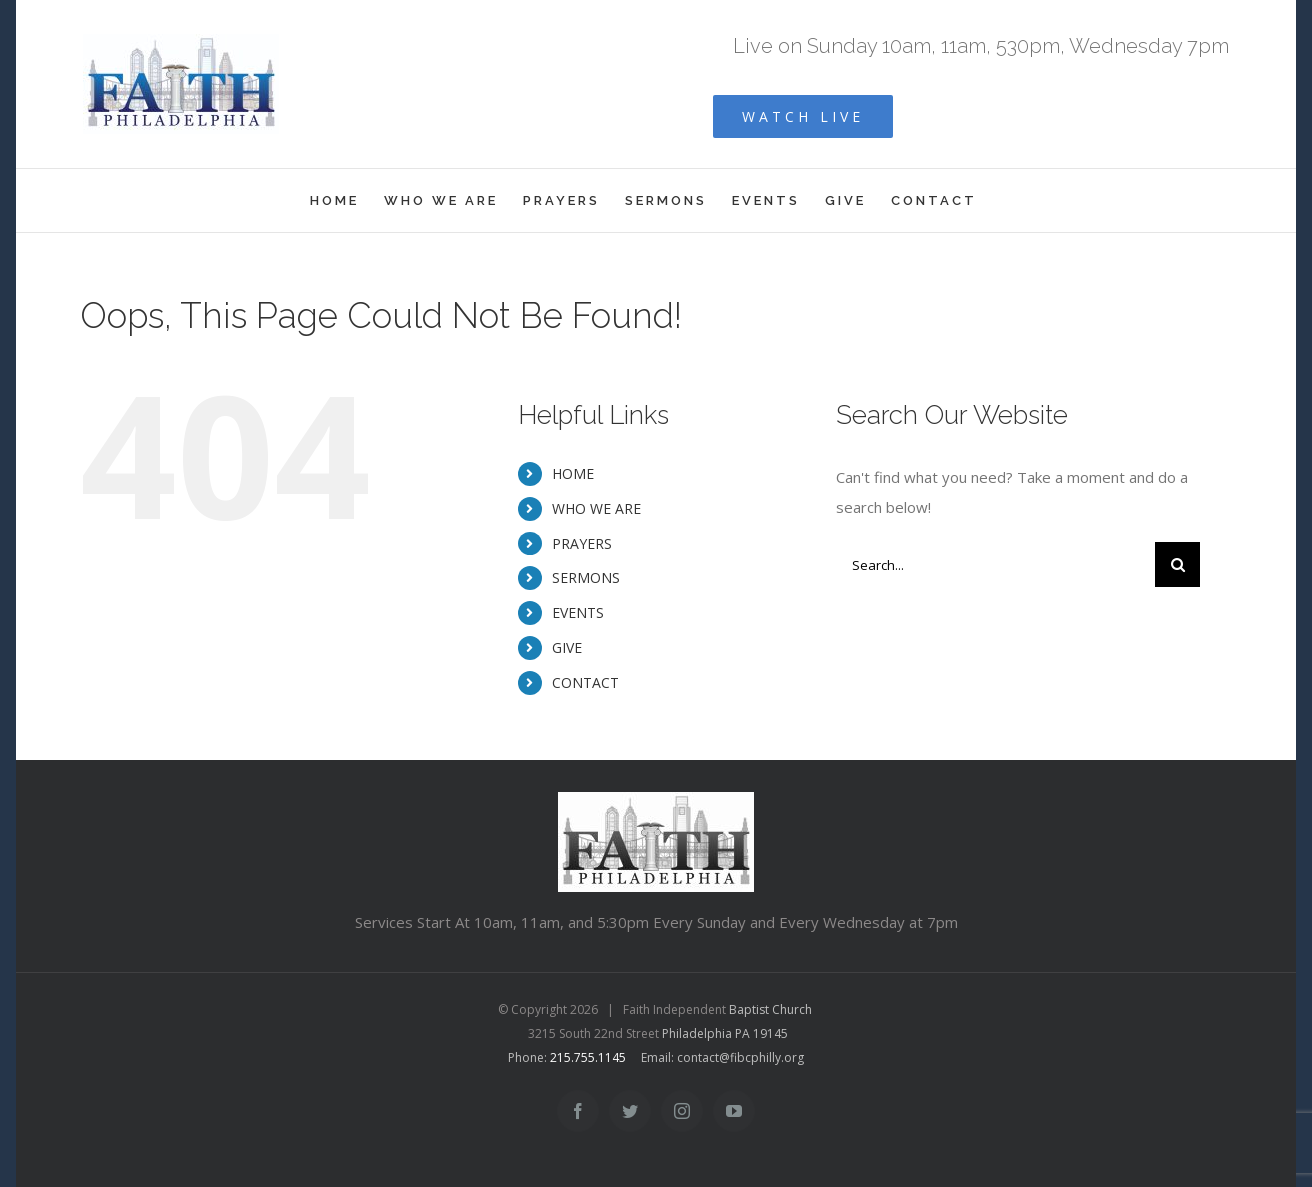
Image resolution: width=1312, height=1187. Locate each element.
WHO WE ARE (596, 508)
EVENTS (578, 612)
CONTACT (585, 682)
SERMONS (586, 577)
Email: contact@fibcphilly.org (722, 1057)
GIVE (567, 647)
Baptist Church (770, 1009)
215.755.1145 (588, 1057)
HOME (573, 473)
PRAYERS (582, 543)
